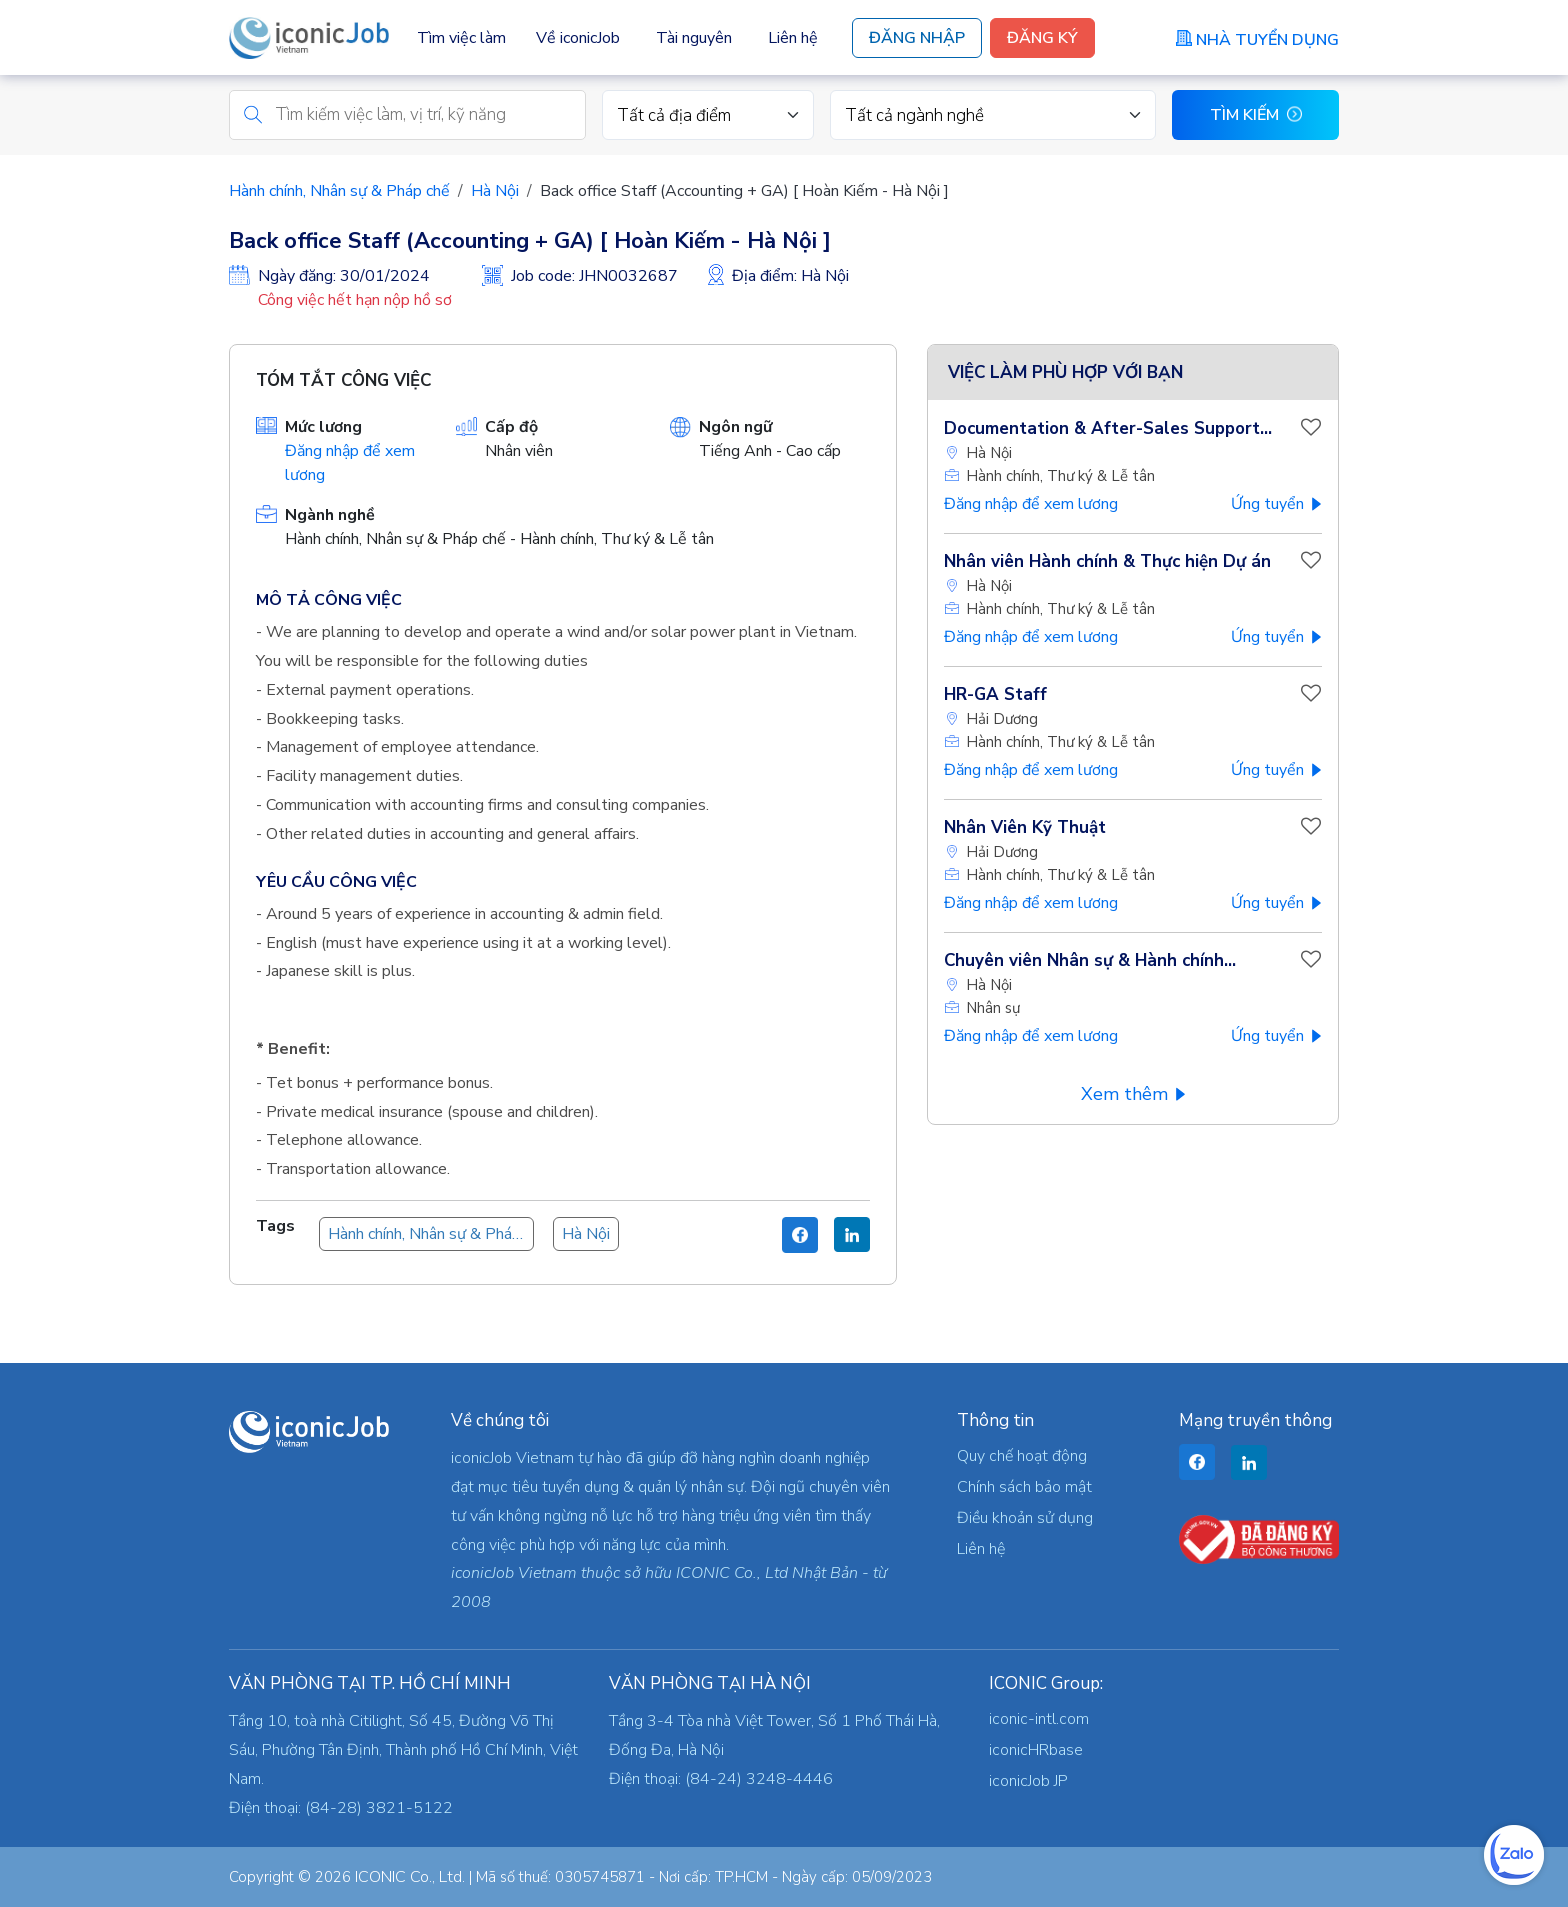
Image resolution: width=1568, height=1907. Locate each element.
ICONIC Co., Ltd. (410, 1877)
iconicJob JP (1028, 1781)
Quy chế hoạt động (1022, 1456)
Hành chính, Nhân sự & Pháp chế (339, 191)
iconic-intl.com (1039, 1719)
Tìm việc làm (461, 38)
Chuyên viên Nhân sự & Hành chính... (1090, 960)
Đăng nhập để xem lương (1031, 504)
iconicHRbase (1036, 1750)
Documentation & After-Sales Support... (1108, 428)
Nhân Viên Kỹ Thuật (1025, 827)
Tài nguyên (694, 38)
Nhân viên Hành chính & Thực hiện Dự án (1107, 561)
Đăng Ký (1042, 38)
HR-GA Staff (995, 694)
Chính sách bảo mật (1024, 1487)
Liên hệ (793, 38)
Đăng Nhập (917, 38)
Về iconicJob (578, 38)
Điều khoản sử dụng (1025, 1518)
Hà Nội (495, 191)
